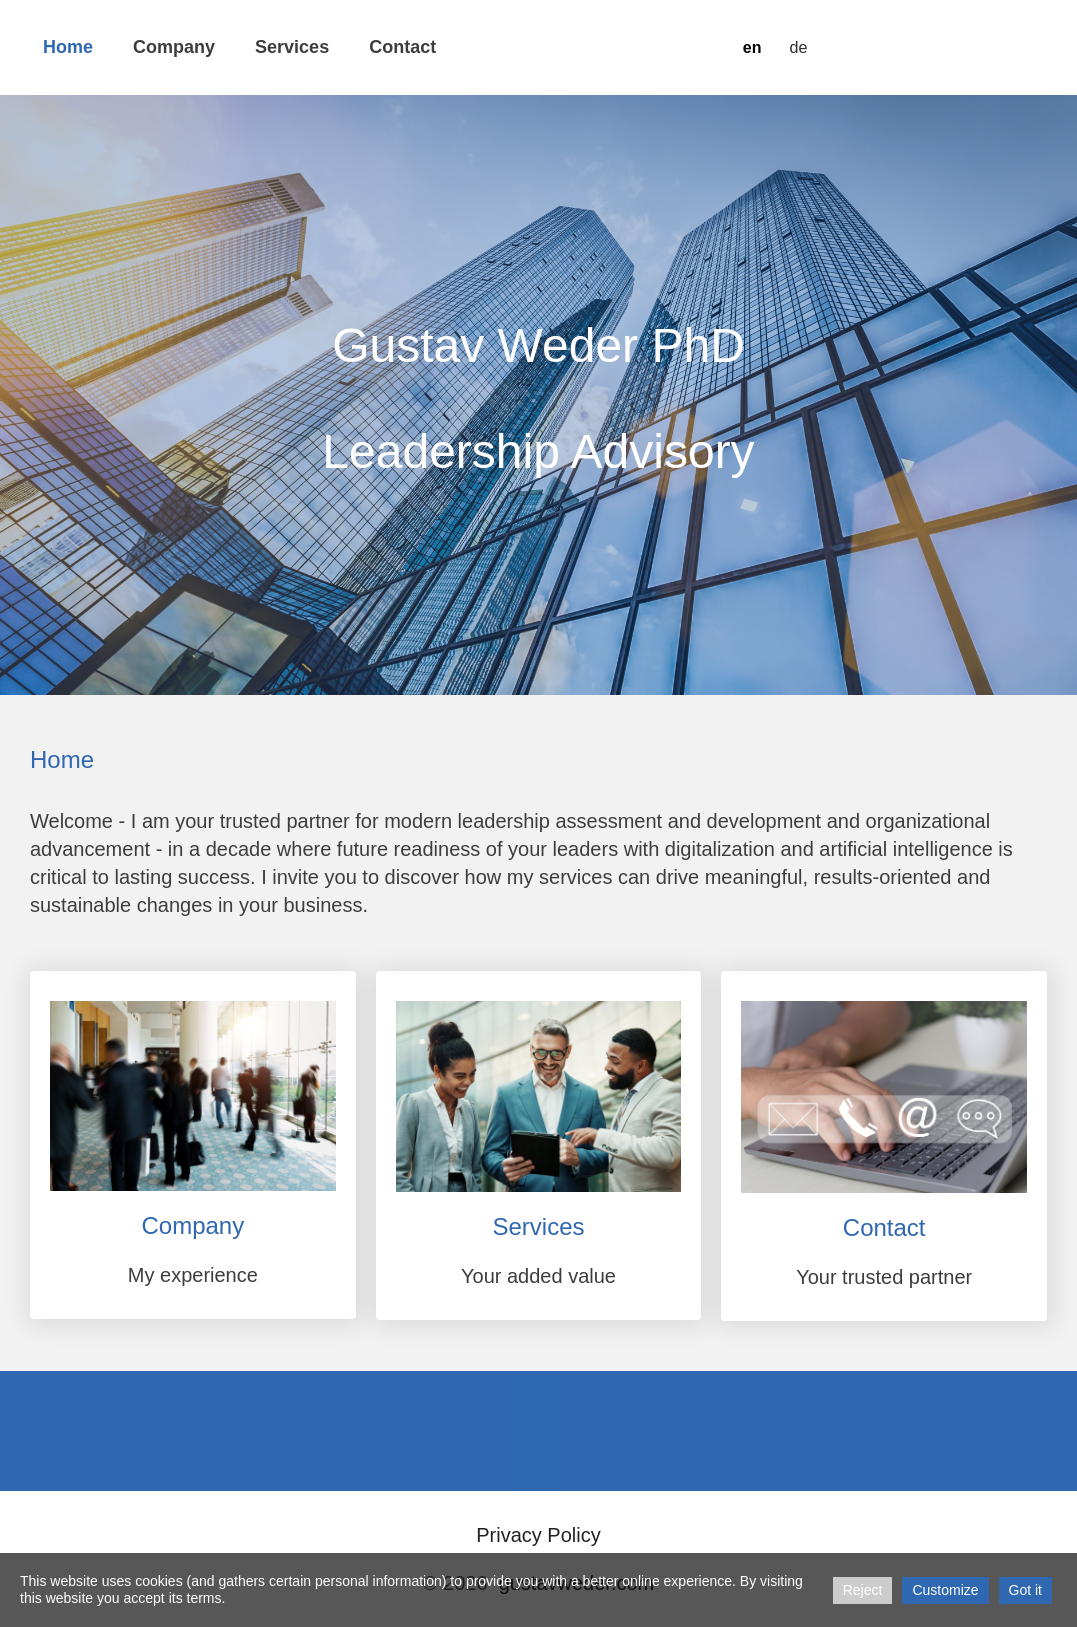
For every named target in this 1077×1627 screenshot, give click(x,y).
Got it (1025, 1590)
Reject (863, 1590)
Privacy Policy (538, 1535)
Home (68, 47)
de (798, 47)
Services (292, 47)
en (752, 47)
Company (174, 47)
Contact (402, 47)
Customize (945, 1590)
